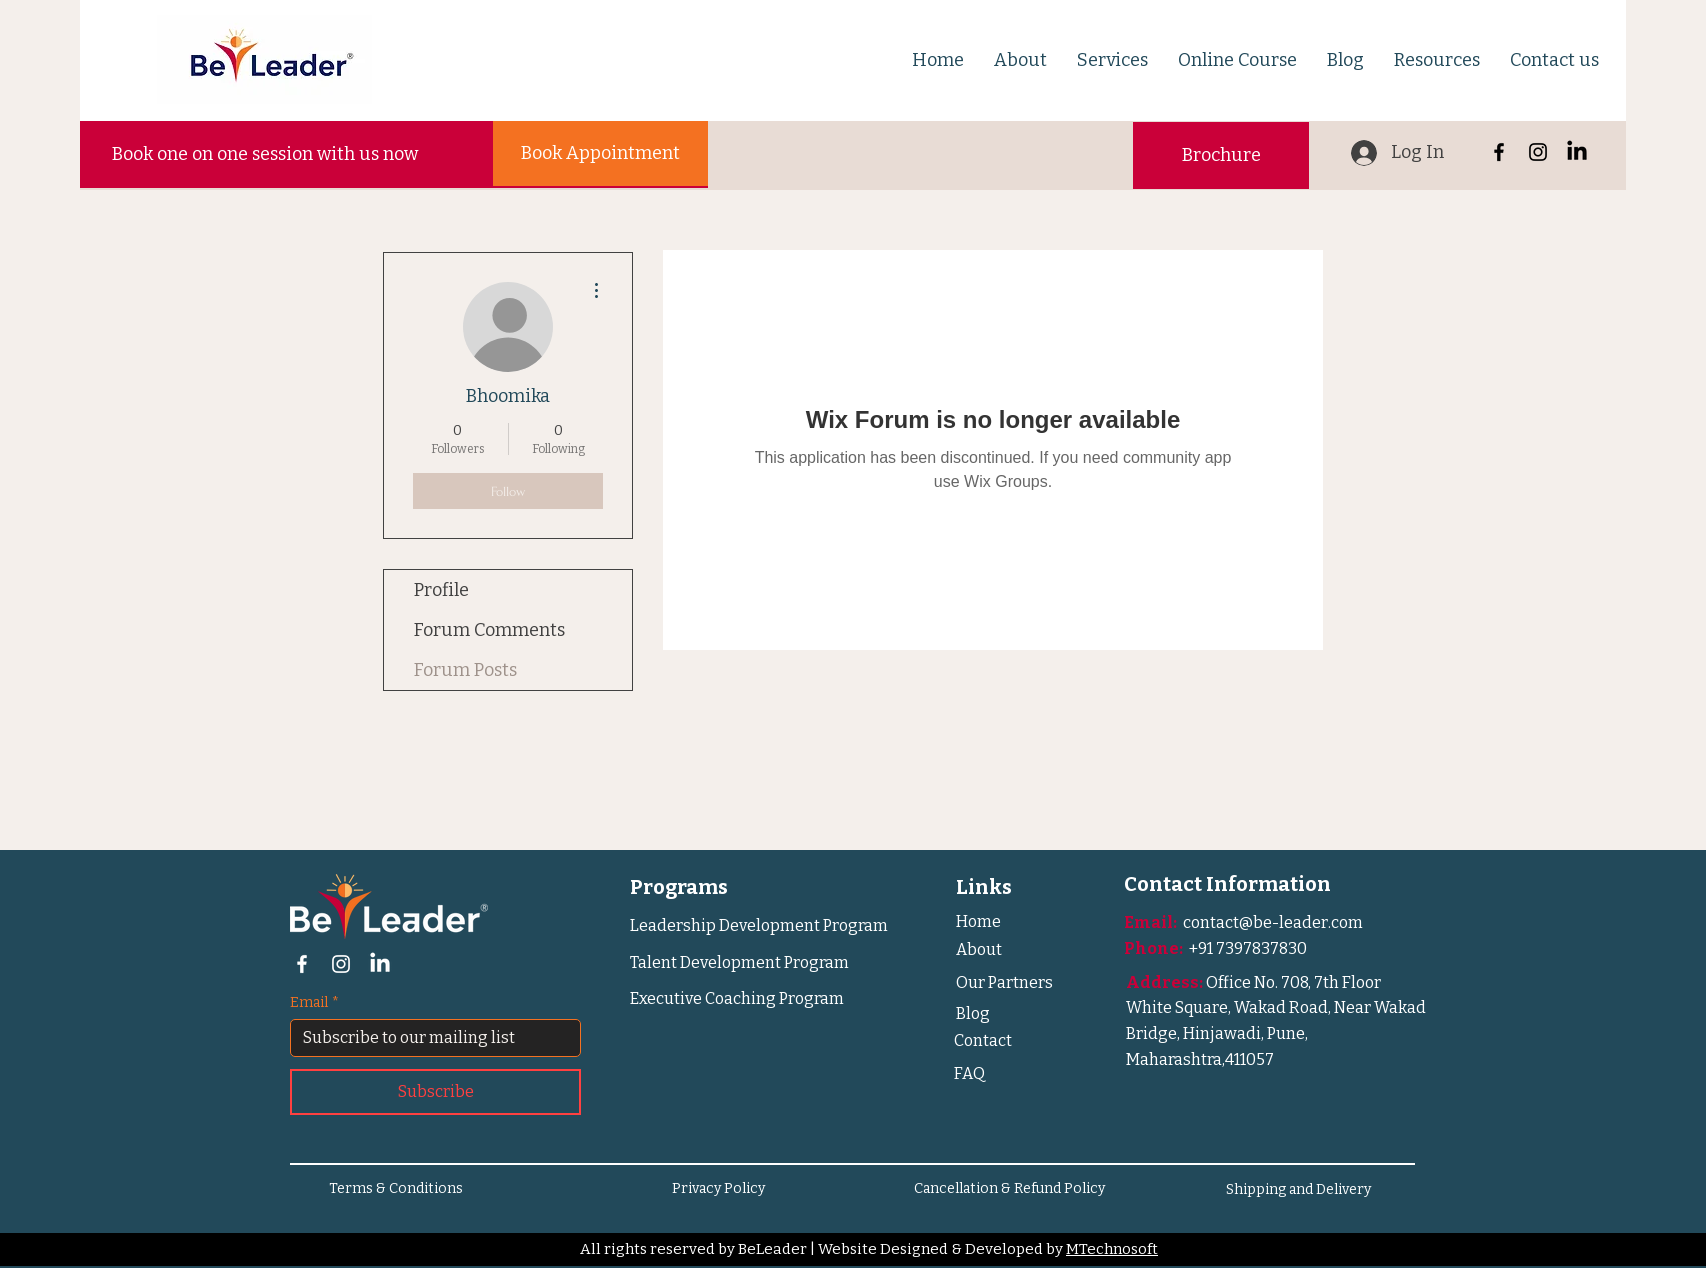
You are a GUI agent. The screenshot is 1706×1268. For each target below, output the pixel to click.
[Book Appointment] (600, 153)
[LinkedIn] (1577, 152)
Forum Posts (465, 670)
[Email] (429, 1038)
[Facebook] (1499, 152)
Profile (441, 590)
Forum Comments (489, 630)
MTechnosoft (1112, 1249)
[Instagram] (1538, 152)
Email (314, 1002)
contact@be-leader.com (1273, 922)
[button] (1020, 60)
